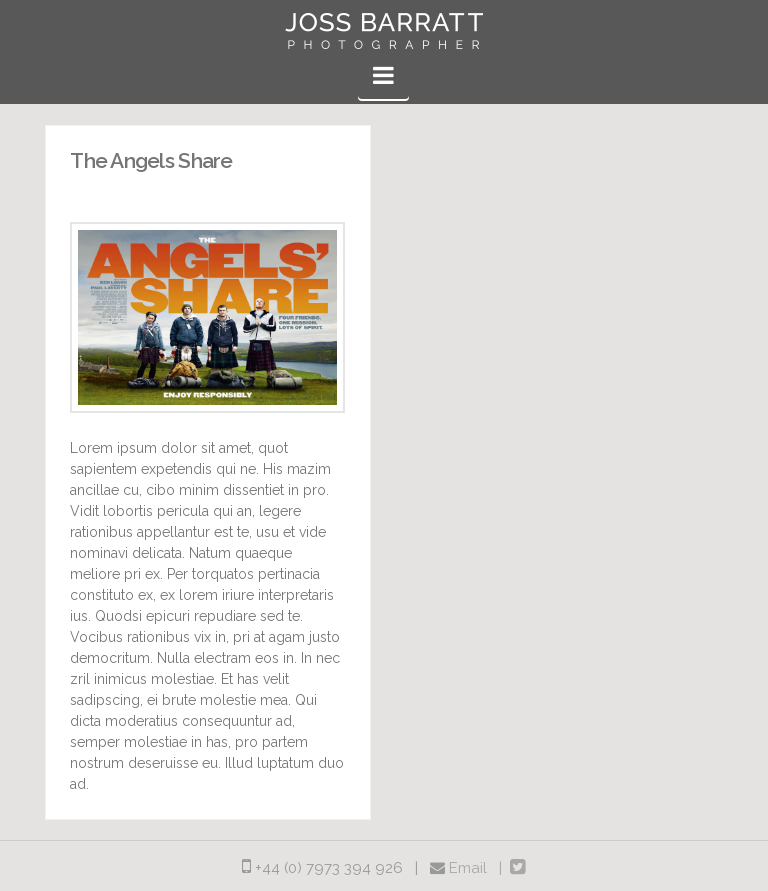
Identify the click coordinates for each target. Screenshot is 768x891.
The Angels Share (151, 160)
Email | (479, 868)
